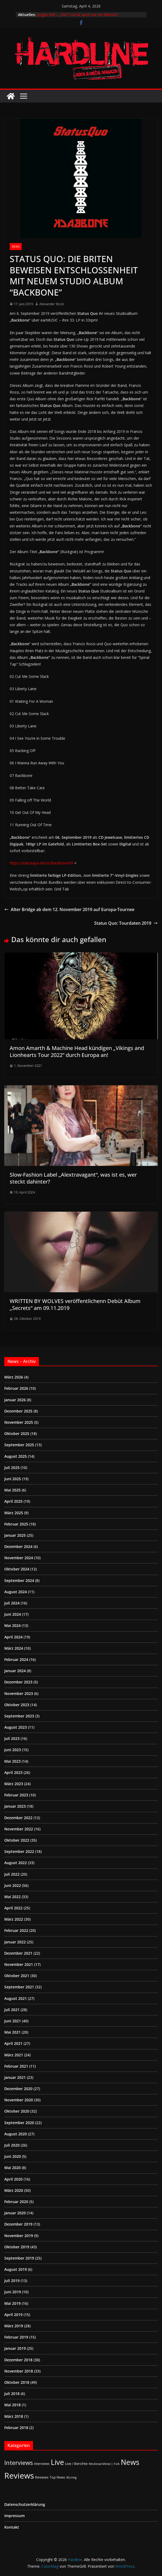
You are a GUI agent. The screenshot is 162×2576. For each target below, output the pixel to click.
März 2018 (13, 2416)
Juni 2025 (12, 1478)
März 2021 (13, 2054)
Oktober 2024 (16, 1569)
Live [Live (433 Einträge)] (57, 2462)
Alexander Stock (51, 304)
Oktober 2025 (16, 1433)
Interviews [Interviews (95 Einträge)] (18, 2462)
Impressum (14, 2515)
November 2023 (18, 1693)
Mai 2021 (12, 2032)
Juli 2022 (12, 1874)
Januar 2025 (15, 1535)
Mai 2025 (12, 1490)
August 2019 (15, 2269)
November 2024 (18, 1557)
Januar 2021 (15, 2077)
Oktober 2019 (16, 2246)
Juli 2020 (12, 2145)
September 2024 (19, 1580)
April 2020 (13, 2179)
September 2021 (19, 1986)
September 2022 (19, 1851)
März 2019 (13, 2325)
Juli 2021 (12, 2009)
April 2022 (13, 1907)
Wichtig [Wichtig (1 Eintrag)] (71, 2477)
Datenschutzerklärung (24, 2504)
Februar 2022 (16, 1930)
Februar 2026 (16, 1388)
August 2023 (15, 1727)
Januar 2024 (15, 1670)
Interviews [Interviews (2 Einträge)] (42, 2463)
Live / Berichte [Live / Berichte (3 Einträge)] (76, 2463)
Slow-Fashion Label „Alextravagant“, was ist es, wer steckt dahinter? (73, 1178)
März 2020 (13, 2190)
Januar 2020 (15, 2212)
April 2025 (13, 1501)
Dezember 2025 (18, 1411)
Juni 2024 (12, 1614)
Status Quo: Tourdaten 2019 (126, 923)
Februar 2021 (16, 2066)
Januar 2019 (15, 2348)
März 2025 (13, 1512)
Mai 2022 (12, 1896)
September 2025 (19, 1444)
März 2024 (13, 1648)
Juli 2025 (12, 1467)
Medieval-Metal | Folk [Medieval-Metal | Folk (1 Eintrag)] (104, 2464)
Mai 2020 (12, 2167)
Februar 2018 (16, 2427)
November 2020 (18, 2099)
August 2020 (15, 2133)
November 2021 (18, 1964)
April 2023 (13, 1772)
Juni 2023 (12, 1749)
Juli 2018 (12, 2393)
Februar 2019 (16, 2337)
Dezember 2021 (18, 1953)
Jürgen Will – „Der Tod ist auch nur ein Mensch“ (78, 14)
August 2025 (15, 1456)
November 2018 (18, 2371)
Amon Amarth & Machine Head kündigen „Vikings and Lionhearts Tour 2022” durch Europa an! (77, 1051)
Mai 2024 (12, 1625)
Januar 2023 (15, 1806)
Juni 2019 (12, 2291)
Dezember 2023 (18, 1681)
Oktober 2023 (16, 1704)
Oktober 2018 (16, 2382)
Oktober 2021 (16, 1975)
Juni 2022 (12, 1885)
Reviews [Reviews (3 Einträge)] (42, 2477)
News (16, 246)
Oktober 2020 (16, 2111)
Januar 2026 (15, 1399)
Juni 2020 (12, 2156)
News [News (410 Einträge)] (130, 2462)
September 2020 (19, 2122)
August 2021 (15, 1998)
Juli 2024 (12, 1603)
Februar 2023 (16, 1794)
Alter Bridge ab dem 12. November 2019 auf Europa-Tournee (69, 909)
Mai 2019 (12, 2303)
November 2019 (18, 2235)
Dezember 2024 (18, 1546)
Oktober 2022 (16, 1840)
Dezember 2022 (18, 1817)
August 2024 (15, 1591)
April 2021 (13, 2043)
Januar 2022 (15, 1941)
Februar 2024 (16, 1659)
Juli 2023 (12, 1738)
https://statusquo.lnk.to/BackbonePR (41, 863)
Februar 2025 (16, 1524)
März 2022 (13, 1919)
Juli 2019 (12, 2280)
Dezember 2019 (18, 2224)
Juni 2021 (12, 2020)
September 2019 (19, 2258)
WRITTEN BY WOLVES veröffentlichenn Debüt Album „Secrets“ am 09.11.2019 (75, 1304)
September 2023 (19, 1715)
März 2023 (13, 1783)
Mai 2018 (12, 2404)
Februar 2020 (16, 2201)
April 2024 (13, 1637)
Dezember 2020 (18, 2088)
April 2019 (13, 2314)
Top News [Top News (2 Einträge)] (57, 2477)
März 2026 (13, 1377)
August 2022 (15, 1862)
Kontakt (11, 2527)
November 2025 (18, 1422)
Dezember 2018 (18, 2359)
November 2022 (18, 1828)
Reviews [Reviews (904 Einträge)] (19, 2475)
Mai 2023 (12, 1761)
